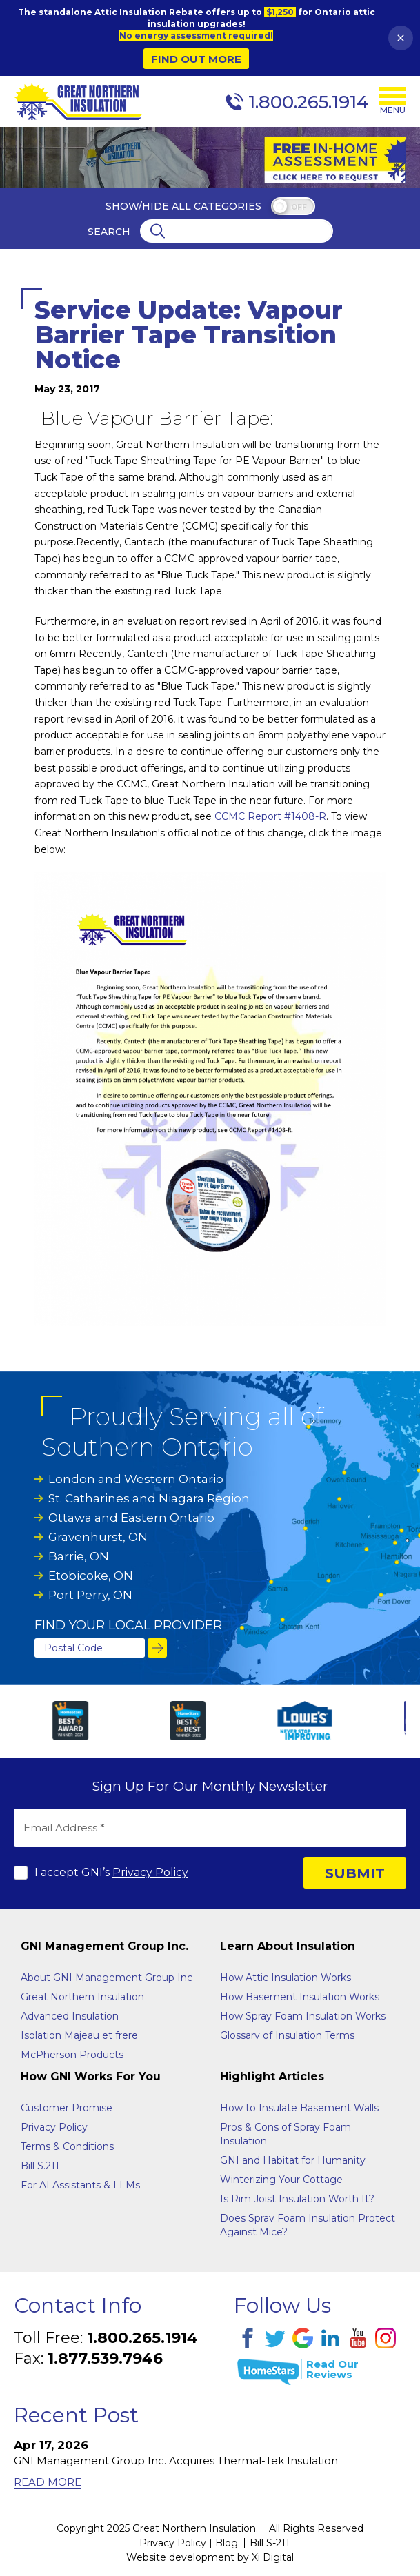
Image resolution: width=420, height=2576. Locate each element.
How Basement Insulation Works (299, 1997)
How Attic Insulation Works (285, 1977)
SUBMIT (355, 1873)
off (299, 207)
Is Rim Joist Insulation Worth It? (297, 2199)
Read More (47, 2481)
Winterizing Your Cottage (281, 2179)
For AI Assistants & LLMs (80, 2185)
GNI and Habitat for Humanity (293, 2160)
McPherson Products (72, 2055)
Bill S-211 (270, 2543)
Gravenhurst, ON (98, 1537)
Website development (180, 2557)
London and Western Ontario (135, 1479)
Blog (226, 2543)
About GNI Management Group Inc (106, 1977)
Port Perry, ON (90, 1595)
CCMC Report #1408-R (270, 816)
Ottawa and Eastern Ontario (131, 1518)
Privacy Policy (150, 1872)
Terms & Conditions (67, 2146)
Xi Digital (273, 2557)
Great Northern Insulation (82, 1997)
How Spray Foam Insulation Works (303, 2016)
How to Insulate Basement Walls (299, 2108)
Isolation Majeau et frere (79, 2035)
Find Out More (196, 59)
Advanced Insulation (70, 2016)
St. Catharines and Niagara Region (149, 1498)
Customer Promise (66, 2108)
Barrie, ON (78, 1556)
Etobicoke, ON (90, 1575)
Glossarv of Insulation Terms (287, 2035)
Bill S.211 (40, 2166)
